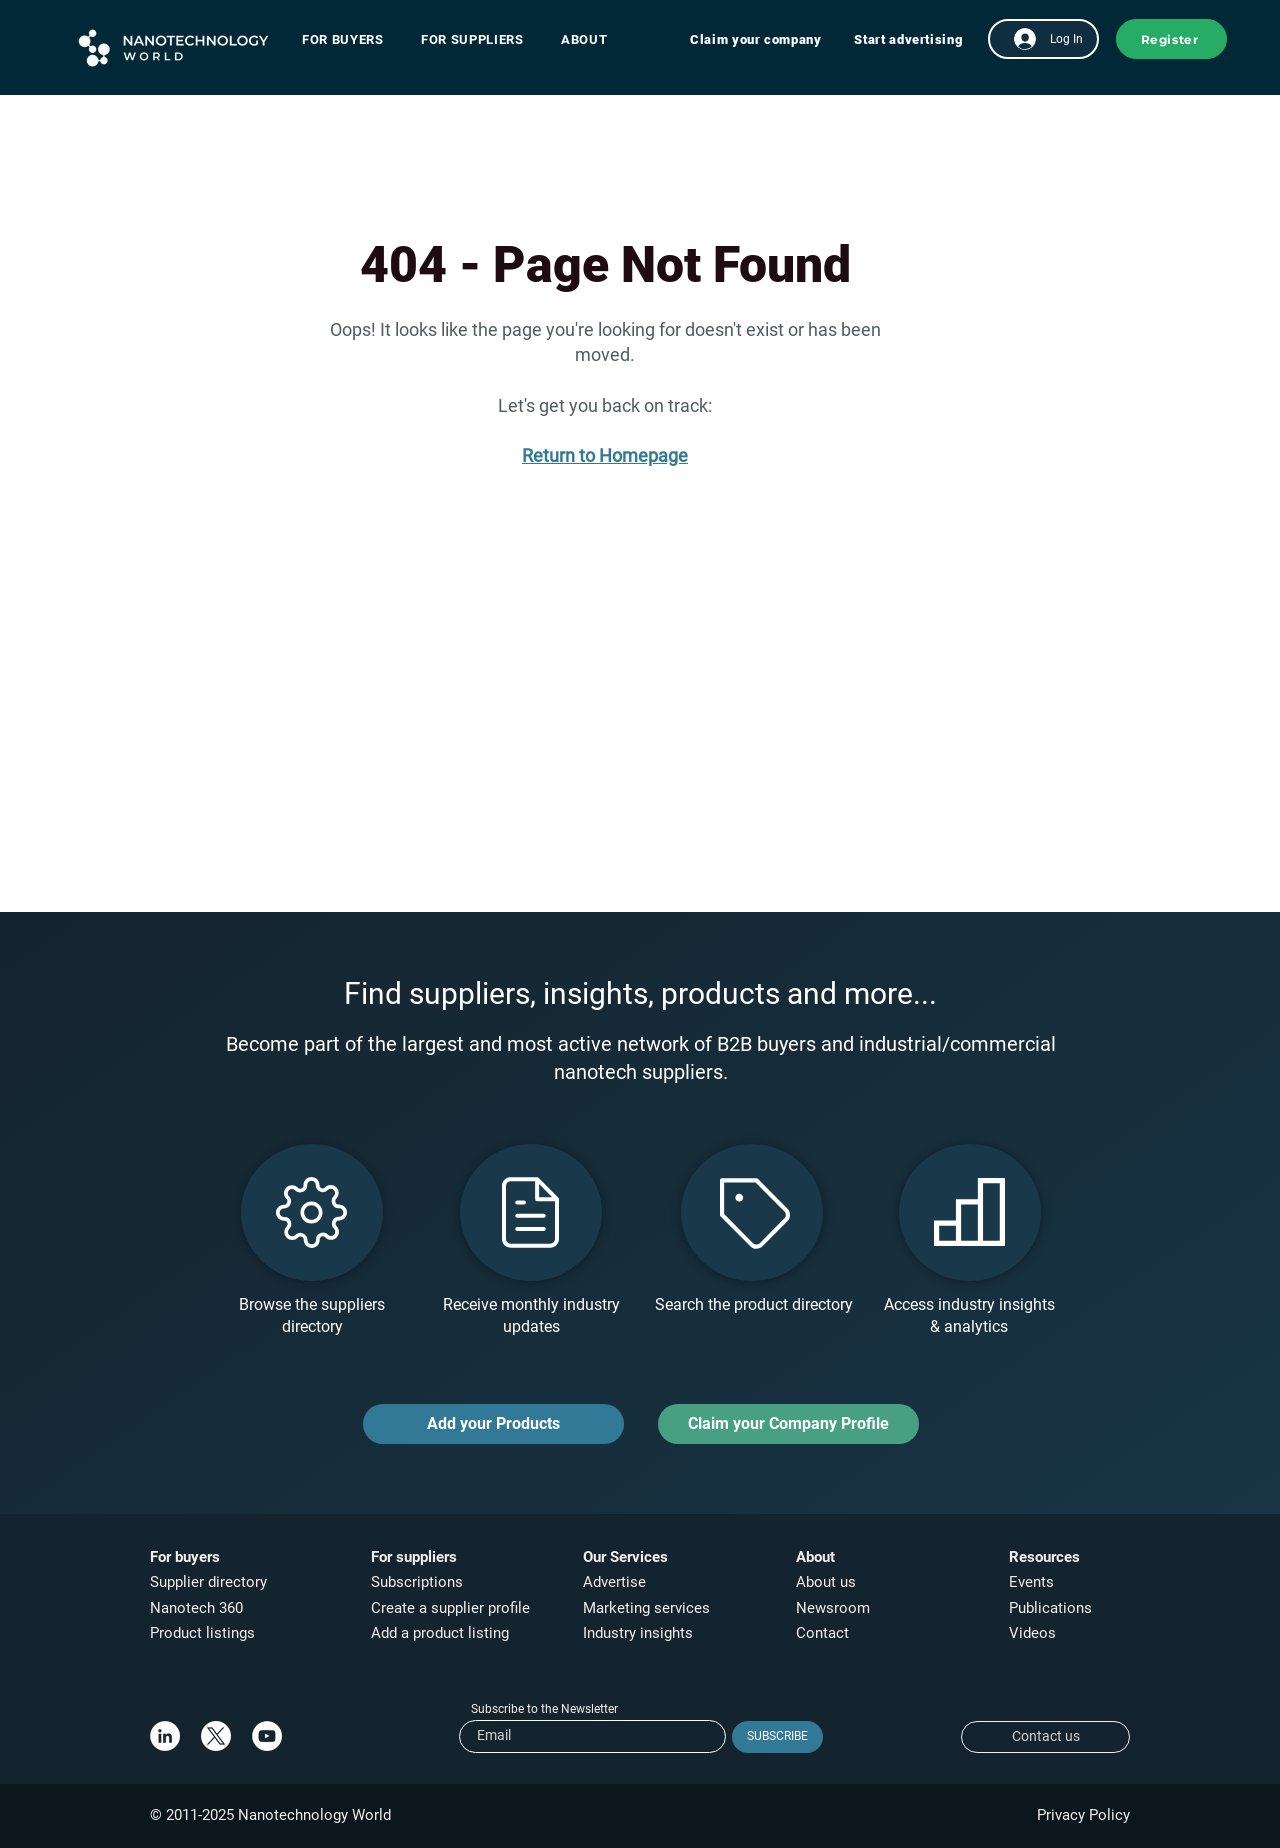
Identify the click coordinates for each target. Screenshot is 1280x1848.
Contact (824, 1633)
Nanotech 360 (196, 1608)
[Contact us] (1045, 1737)
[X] (216, 1736)
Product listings (202, 1633)
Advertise (614, 1582)
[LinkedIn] (165, 1736)
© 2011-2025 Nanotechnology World (270, 1815)
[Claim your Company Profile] (788, 1424)
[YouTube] (267, 1736)
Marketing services (646, 1608)
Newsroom (833, 1608)
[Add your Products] (493, 1424)
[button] (352, 39)
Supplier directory (208, 1582)
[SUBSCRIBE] (777, 1737)
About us (826, 1582)
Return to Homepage (605, 455)
